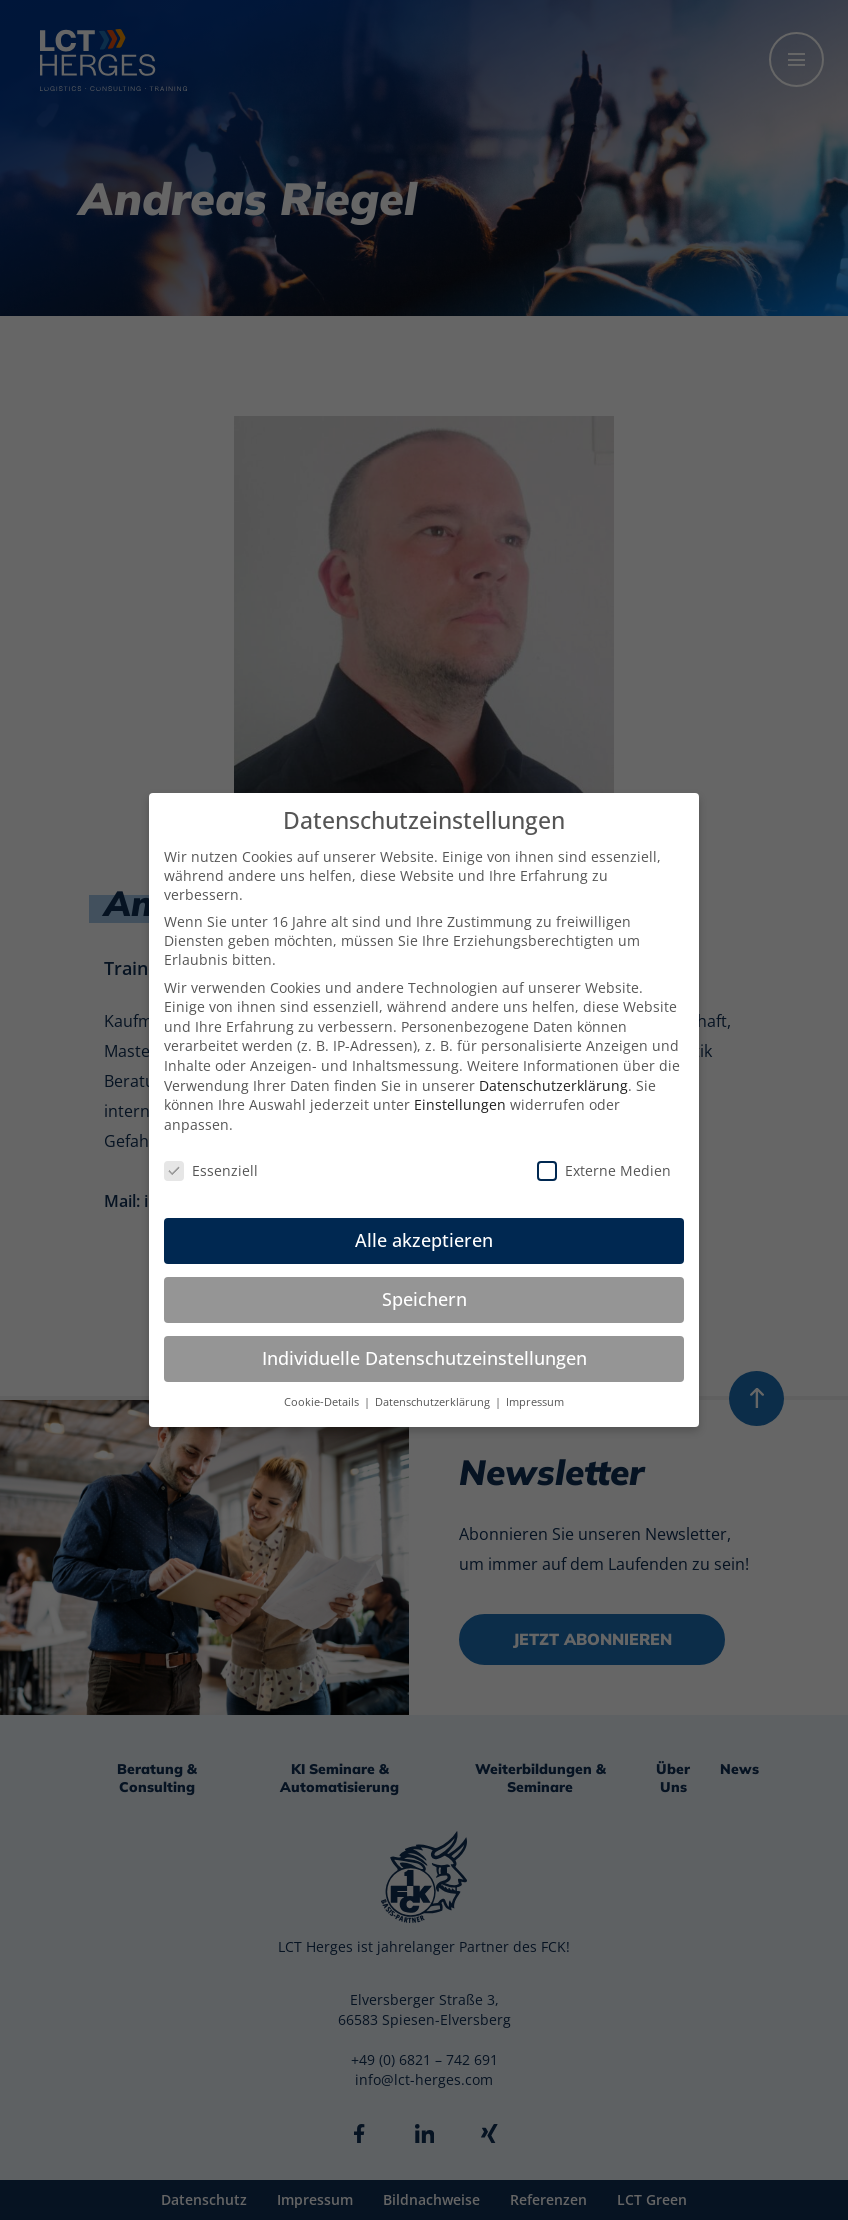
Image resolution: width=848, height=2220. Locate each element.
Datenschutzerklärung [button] (434, 1402)
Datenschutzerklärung (553, 1085)
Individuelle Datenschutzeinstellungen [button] (424, 1358)
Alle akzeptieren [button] (424, 1240)
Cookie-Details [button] (323, 1402)
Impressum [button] (535, 1402)
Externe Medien (604, 1170)
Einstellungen (460, 1104)
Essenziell (211, 1170)
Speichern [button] (424, 1299)
